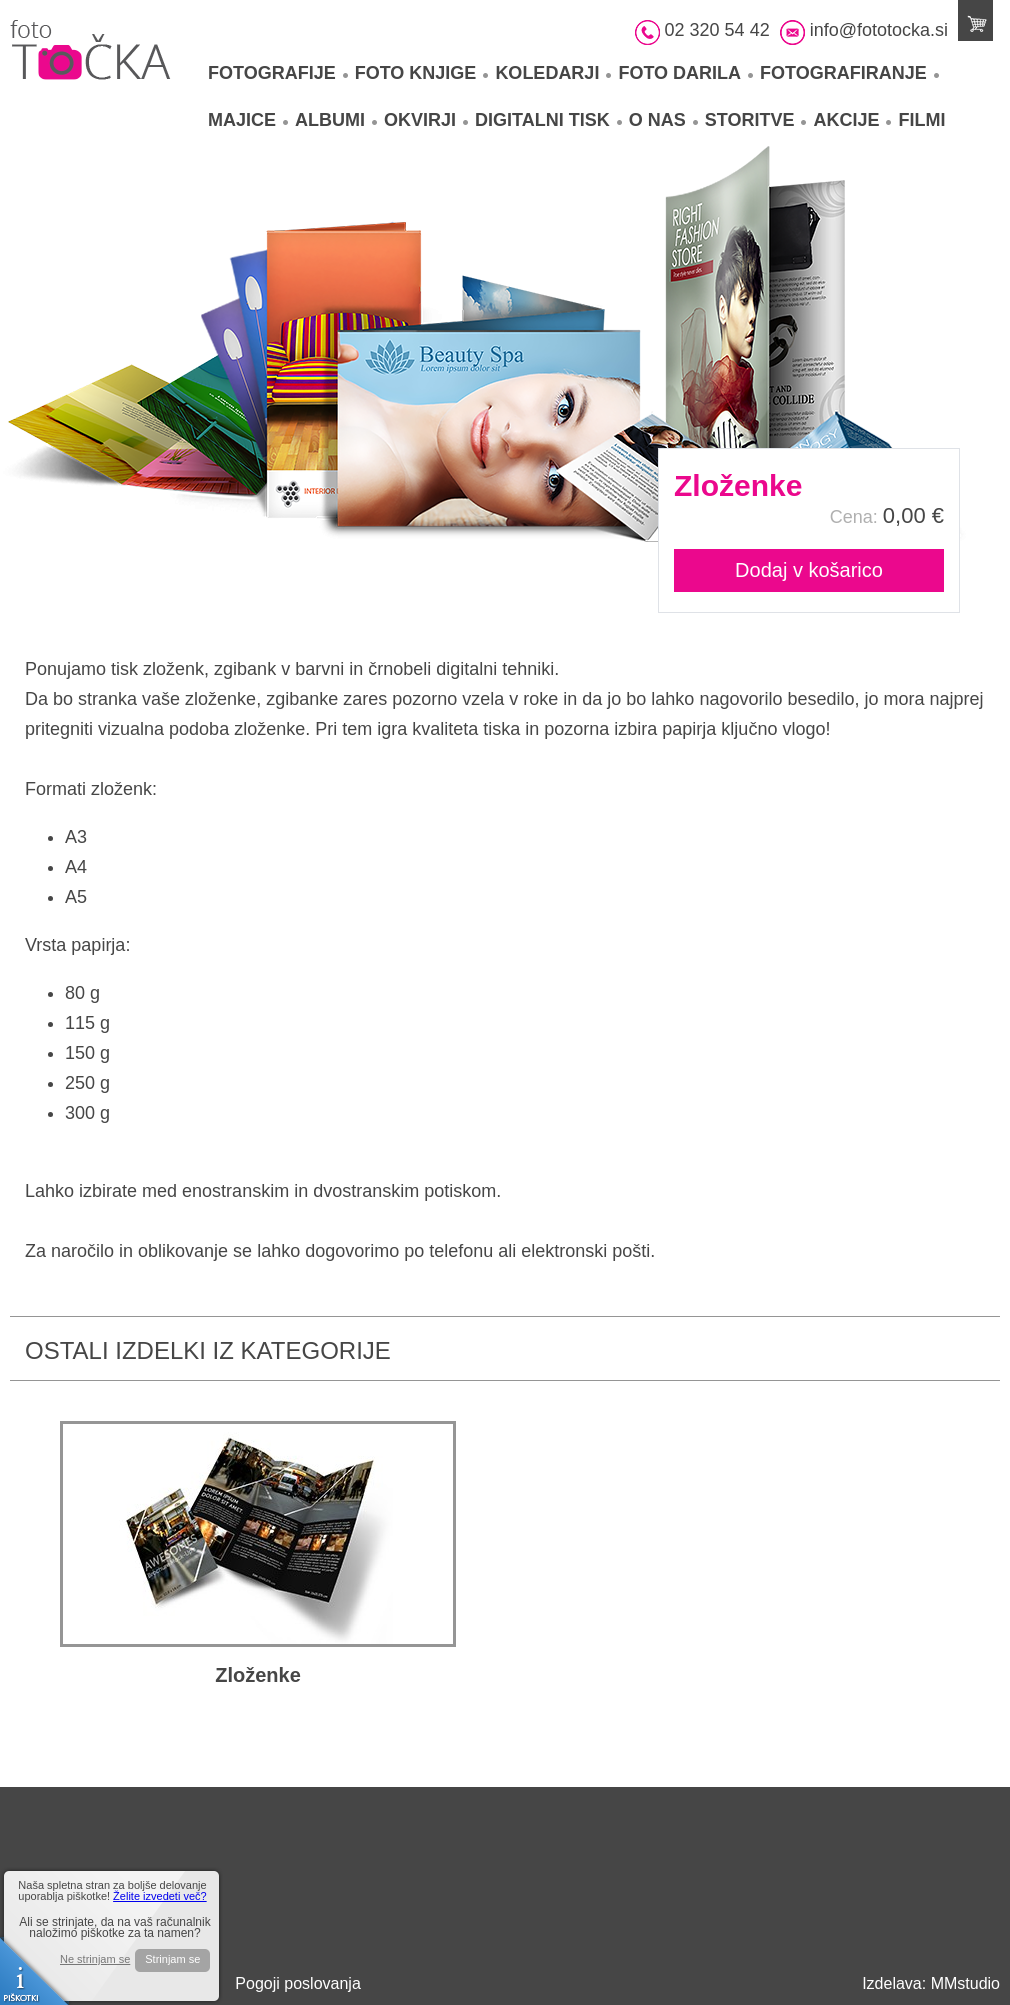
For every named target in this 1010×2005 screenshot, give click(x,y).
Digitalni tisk (548, 120)
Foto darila (685, 73)
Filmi (921, 120)
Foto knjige (422, 73)
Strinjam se (172, 1959)
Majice (248, 120)
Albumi (336, 120)
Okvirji (426, 120)
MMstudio (965, 1983)
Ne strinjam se (95, 1959)
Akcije (852, 120)
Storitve (756, 120)
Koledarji (553, 73)
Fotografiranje (849, 73)
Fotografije (278, 73)
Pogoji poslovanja (297, 1983)
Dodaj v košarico (809, 570)
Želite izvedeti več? (160, 1896)
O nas (663, 120)
